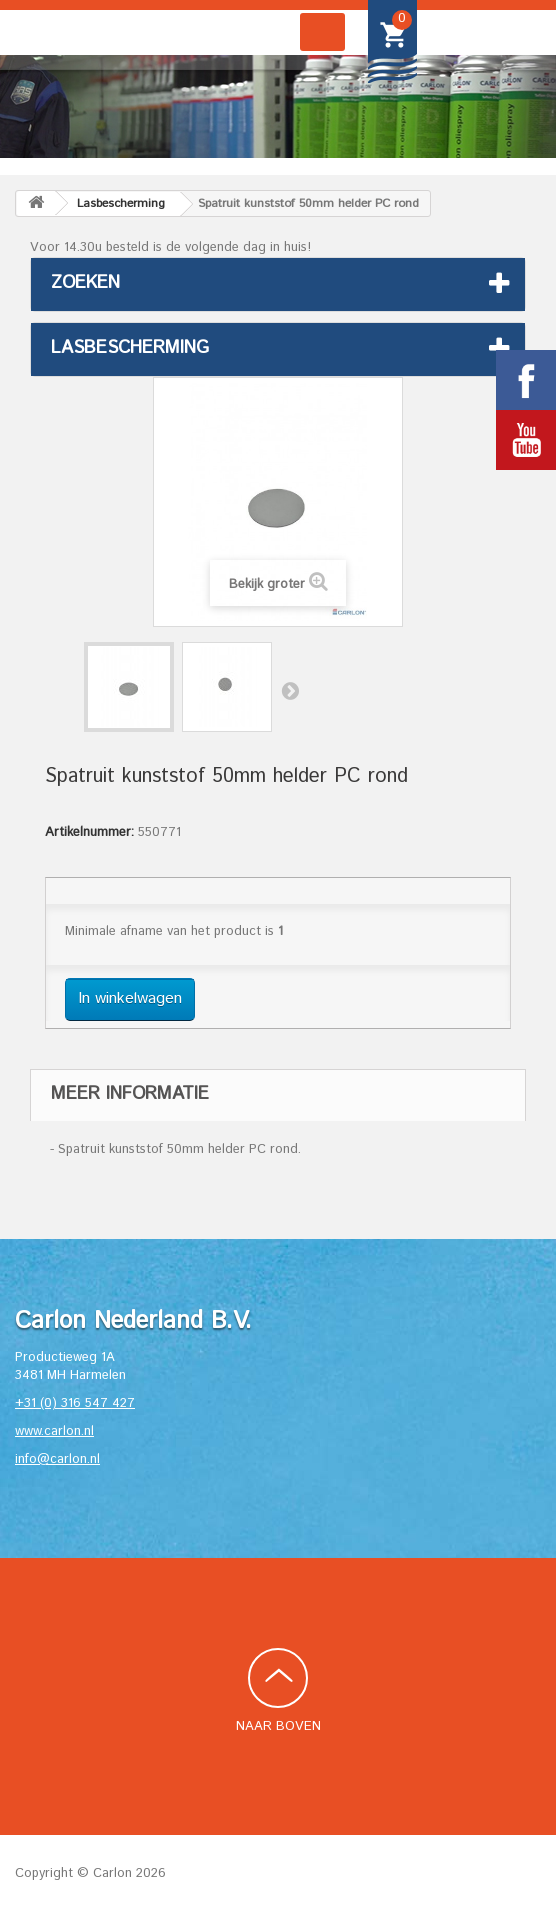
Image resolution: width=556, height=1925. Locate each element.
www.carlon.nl (54, 1431)
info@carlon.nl (57, 1459)
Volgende (290, 690)
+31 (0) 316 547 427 (75, 1403)
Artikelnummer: (89, 833)
